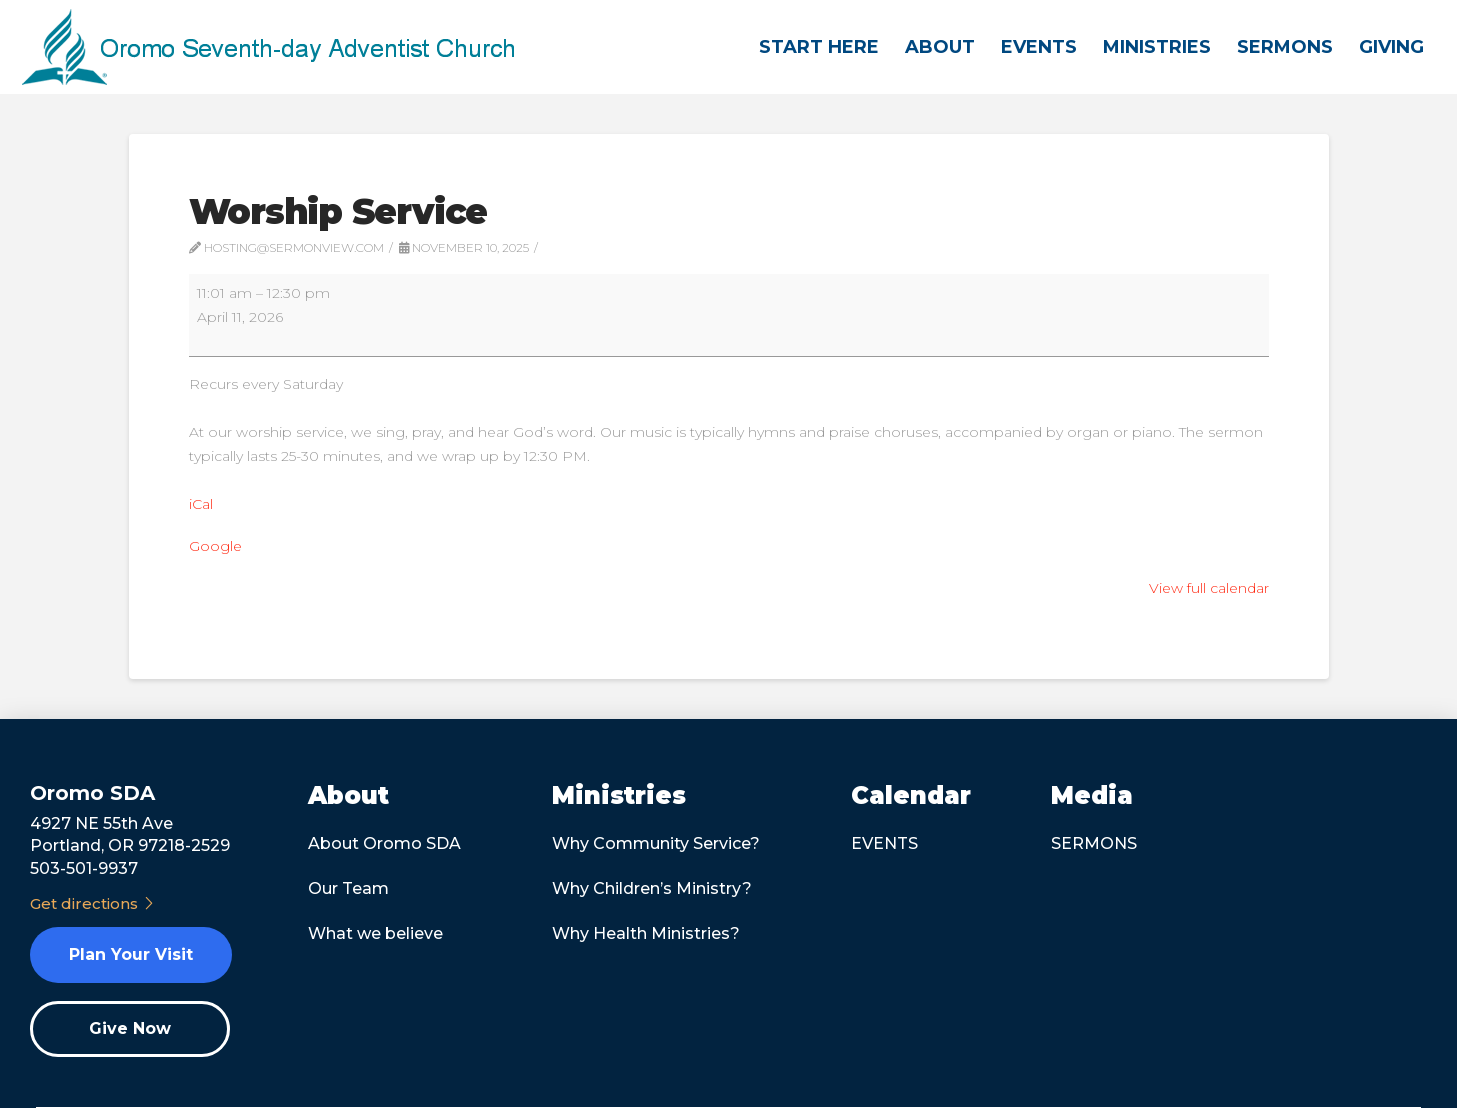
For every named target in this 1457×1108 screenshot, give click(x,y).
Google (215, 546)
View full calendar (1209, 588)
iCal (201, 504)
